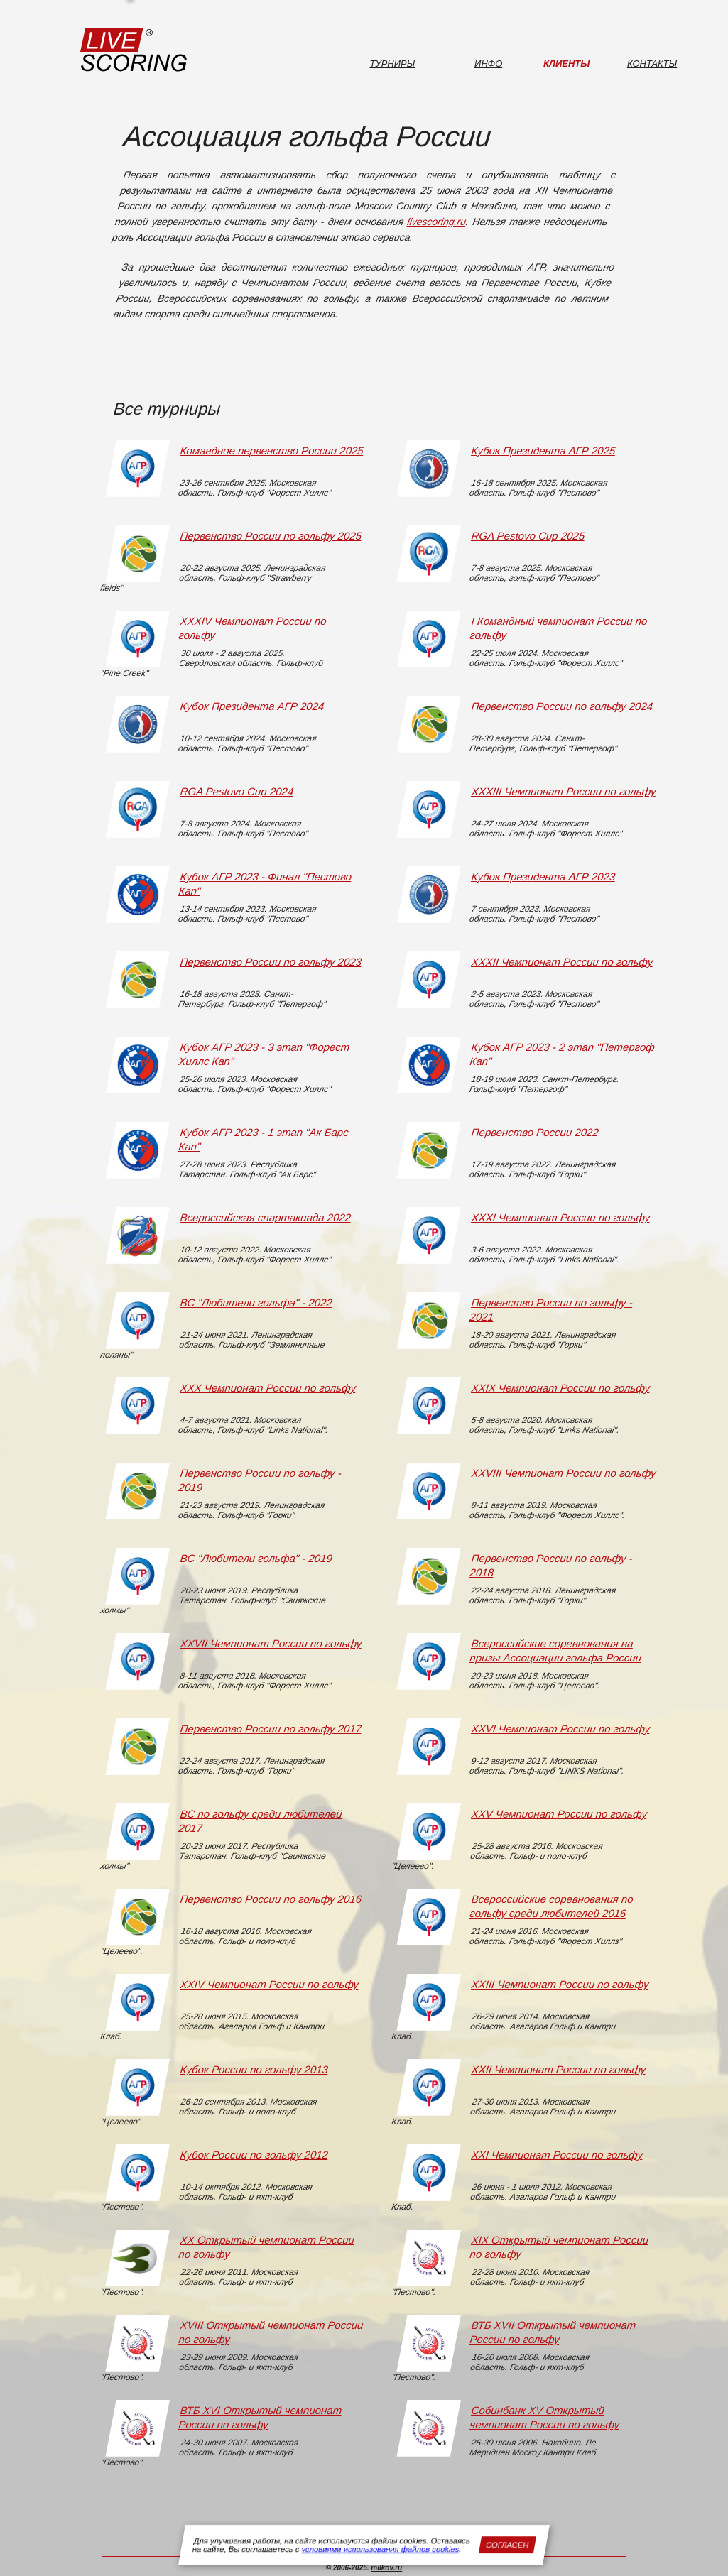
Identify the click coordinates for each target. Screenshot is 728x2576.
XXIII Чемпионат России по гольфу (559, 1984)
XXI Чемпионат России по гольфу (556, 2155)
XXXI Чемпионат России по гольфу (560, 1217)
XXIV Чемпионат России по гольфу (269, 1984)
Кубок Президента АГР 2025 (542, 450)
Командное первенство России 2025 (271, 450)
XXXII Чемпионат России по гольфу (561, 962)
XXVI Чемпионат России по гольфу (560, 1729)
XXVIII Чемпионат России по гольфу (563, 1473)
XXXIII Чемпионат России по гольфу (563, 791)
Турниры (392, 63)
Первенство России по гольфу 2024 (561, 706)
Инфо (488, 63)
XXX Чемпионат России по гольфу (267, 1388)
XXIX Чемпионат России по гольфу (560, 1388)
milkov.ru (386, 2568)
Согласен (508, 2544)
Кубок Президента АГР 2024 (251, 706)
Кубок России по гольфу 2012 (253, 2155)
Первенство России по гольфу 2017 (270, 1729)
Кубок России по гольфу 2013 (253, 2069)
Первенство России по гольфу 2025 (270, 536)
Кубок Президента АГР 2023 (542, 877)
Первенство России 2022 (534, 1132)
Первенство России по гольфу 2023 (270, 962)
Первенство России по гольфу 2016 (270, 1899)
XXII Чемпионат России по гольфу (558, 2069)
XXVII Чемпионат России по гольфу (270, 1643)
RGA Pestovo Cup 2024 (236, 791)
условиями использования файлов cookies (380, 2549)
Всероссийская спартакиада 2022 (265, 1217)
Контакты (652, 63)
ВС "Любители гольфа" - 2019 (255, 1558)
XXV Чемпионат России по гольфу (558, 1814)
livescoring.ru (436, 221)
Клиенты (566, 63)
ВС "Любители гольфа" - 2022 (255, 1303)
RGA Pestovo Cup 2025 (527, 536)
